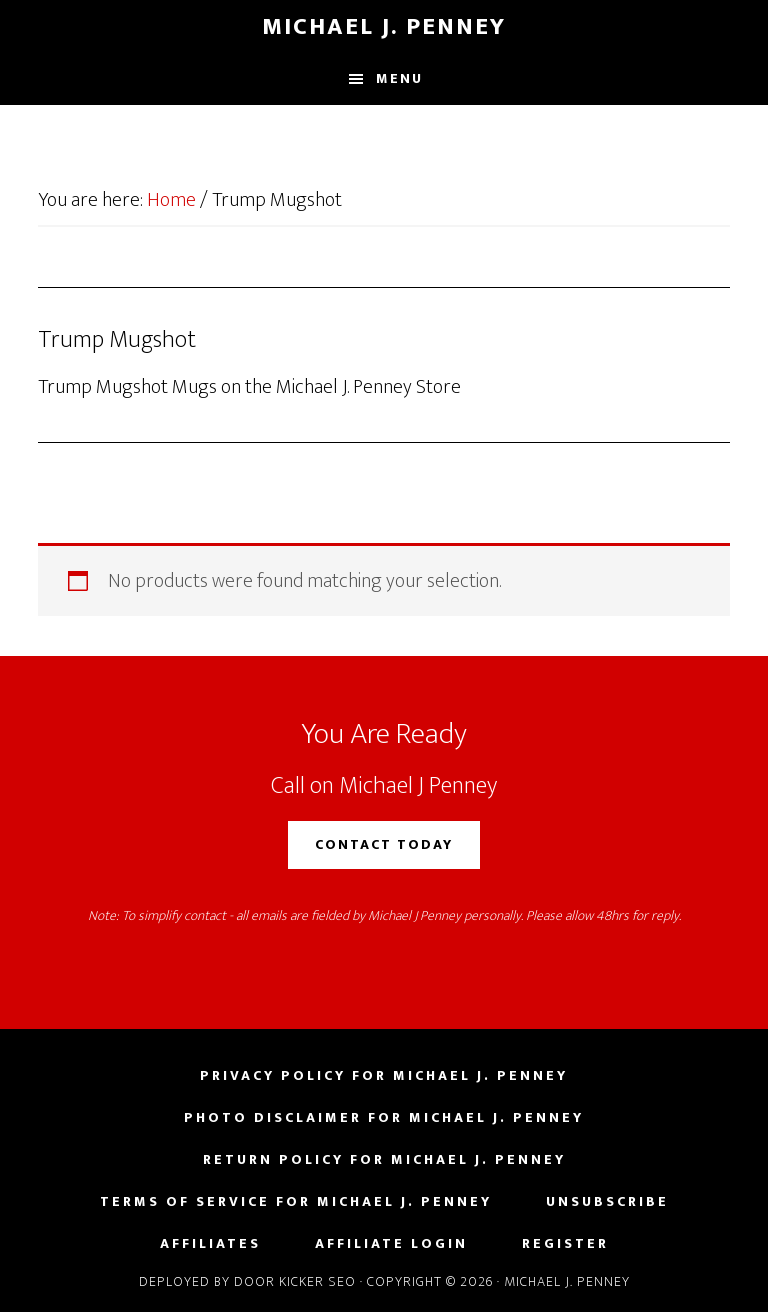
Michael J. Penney (384, 27)
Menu (399, 78)
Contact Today (384, 844)
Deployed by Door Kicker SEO (247, 1281)
